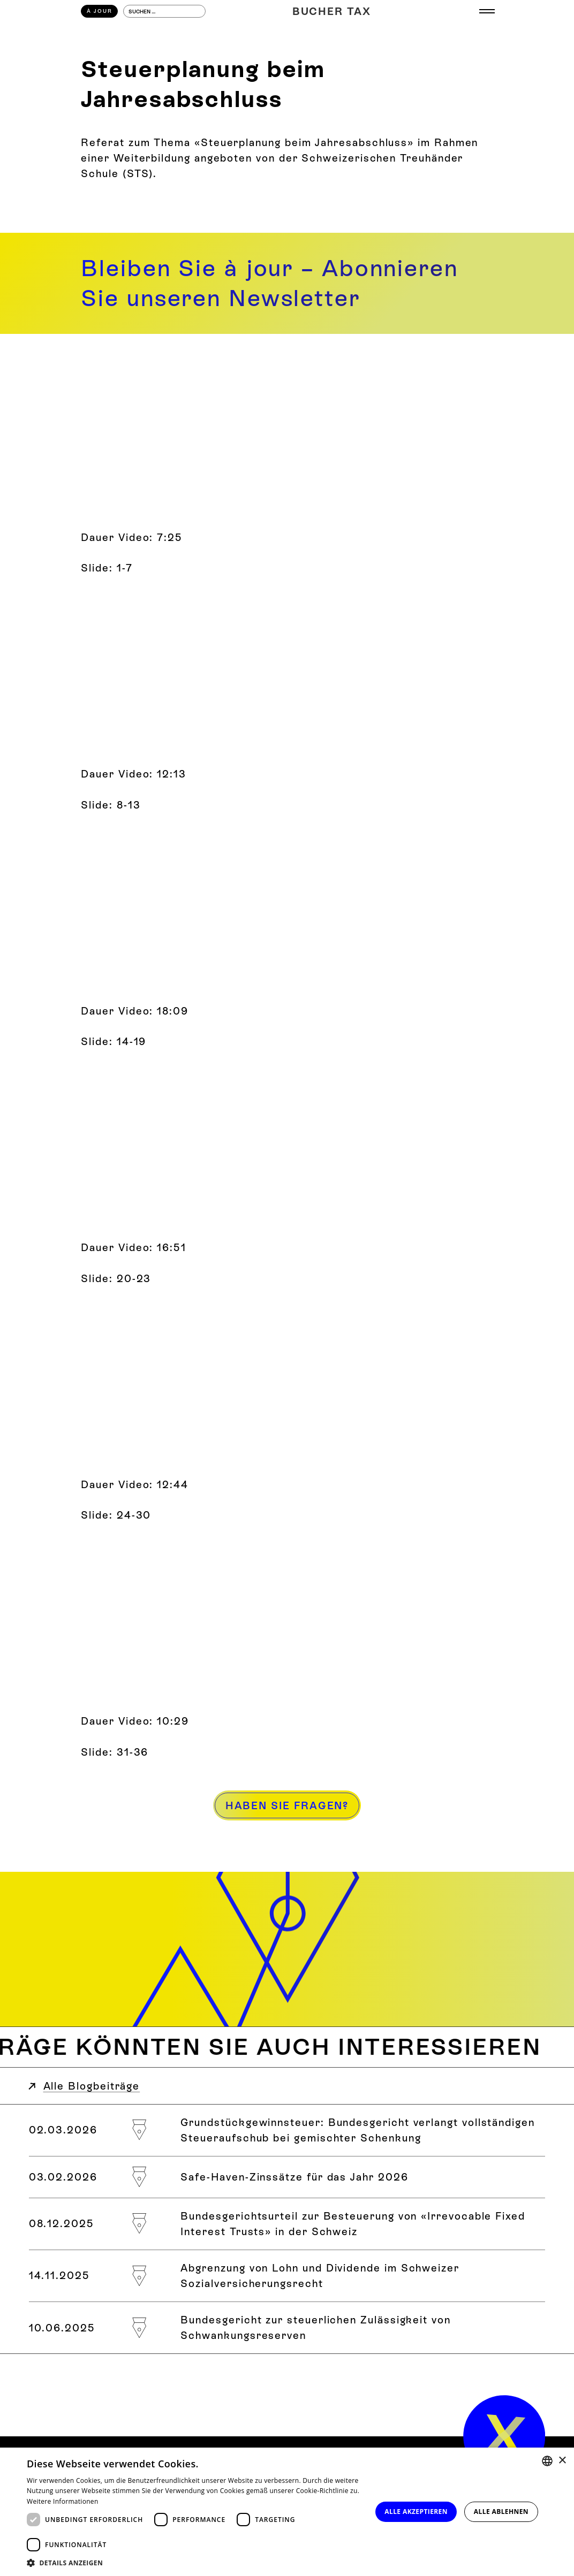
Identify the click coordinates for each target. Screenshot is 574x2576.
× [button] (562, 2461)
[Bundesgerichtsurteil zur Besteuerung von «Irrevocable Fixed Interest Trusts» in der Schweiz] (287, 2224)
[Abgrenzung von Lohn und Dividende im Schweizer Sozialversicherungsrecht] (287, 2275)
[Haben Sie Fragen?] (287, 1805)
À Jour (99, 11)
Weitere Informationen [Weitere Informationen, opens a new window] (63, 2501)
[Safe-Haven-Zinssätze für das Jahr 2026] (287, 2177)
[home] (504, 2436)
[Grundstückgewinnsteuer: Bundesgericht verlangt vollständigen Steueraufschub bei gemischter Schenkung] (287, 2130)
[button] (194, 2562)
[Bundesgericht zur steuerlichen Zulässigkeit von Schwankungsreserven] (287, 2327)
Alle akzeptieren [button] (416, 2511)
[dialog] (287, 2512)
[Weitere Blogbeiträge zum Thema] (287, 2047)
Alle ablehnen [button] (501, 2511)
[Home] (331, 11)
